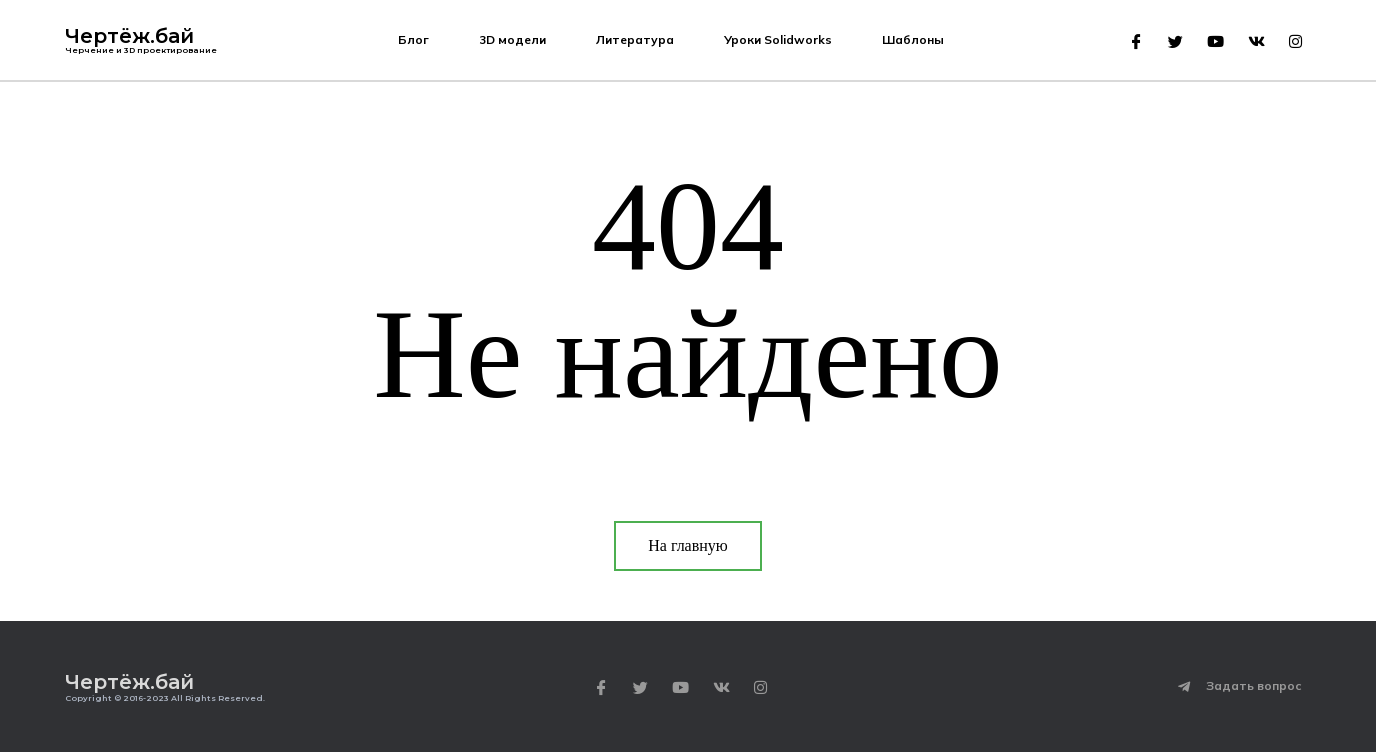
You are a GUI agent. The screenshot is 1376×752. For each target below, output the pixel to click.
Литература (635, 39)
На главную (688, 545)
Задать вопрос (1254, 685)
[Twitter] (1175, 41)
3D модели (512, 39)
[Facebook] (1136, 41)
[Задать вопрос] (1184, 687)
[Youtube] (1215, 41)
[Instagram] (1295, 41)
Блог (413, 39)
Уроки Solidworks (778, 39)
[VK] (1256, 41)
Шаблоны (913, 39)
